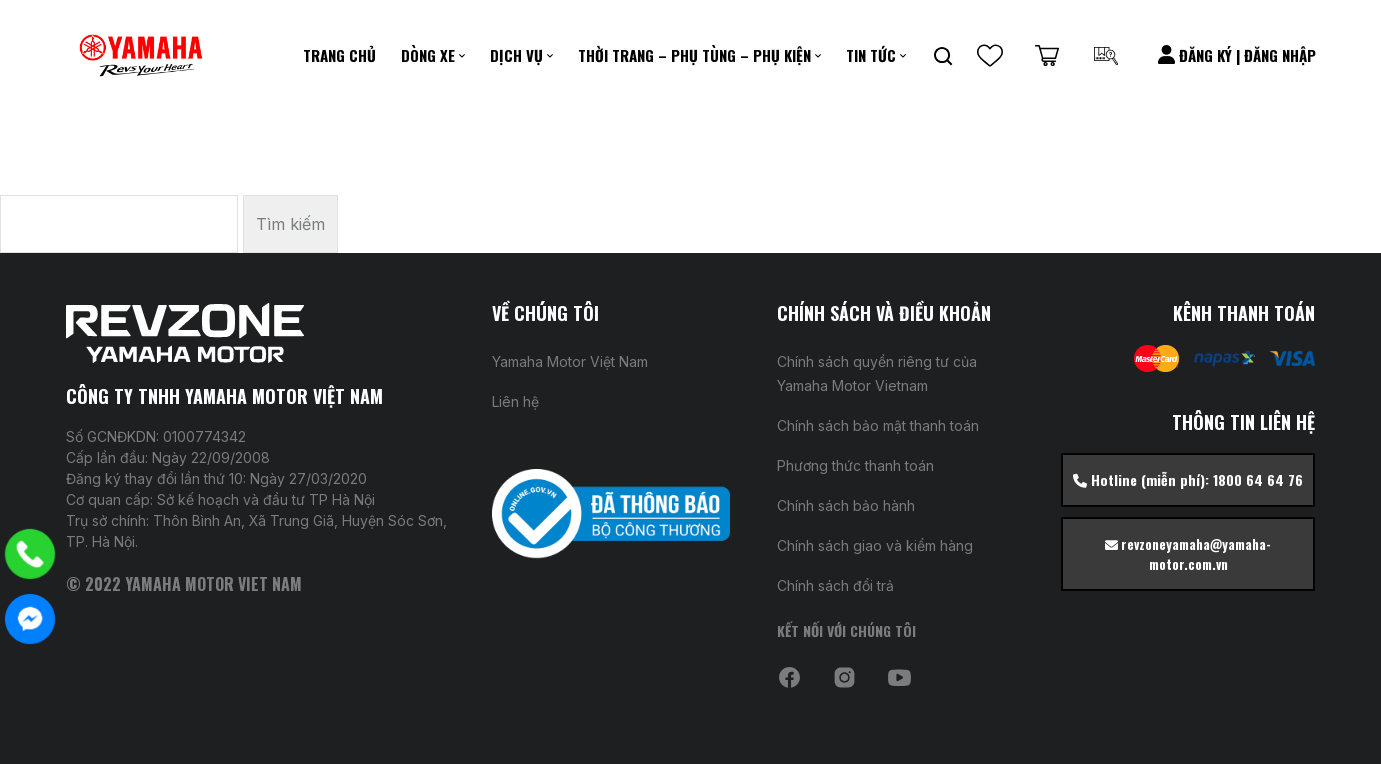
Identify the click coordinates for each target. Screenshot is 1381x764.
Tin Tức (871, 55)
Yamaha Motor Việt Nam (570, 361)
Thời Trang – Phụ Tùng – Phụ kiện (694, 55)
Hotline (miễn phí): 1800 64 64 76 (1188, 479)
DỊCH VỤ (516, 55)
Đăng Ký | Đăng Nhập (1237, 55)
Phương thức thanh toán (855, 465)
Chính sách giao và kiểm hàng (875, 545)
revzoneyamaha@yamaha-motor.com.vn (1188, 554)
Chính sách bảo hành (846, 505)
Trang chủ (339, 55)
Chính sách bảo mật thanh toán (878, 425)
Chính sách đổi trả (835, 585)
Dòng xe (428, 55)
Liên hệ (515, 401)
